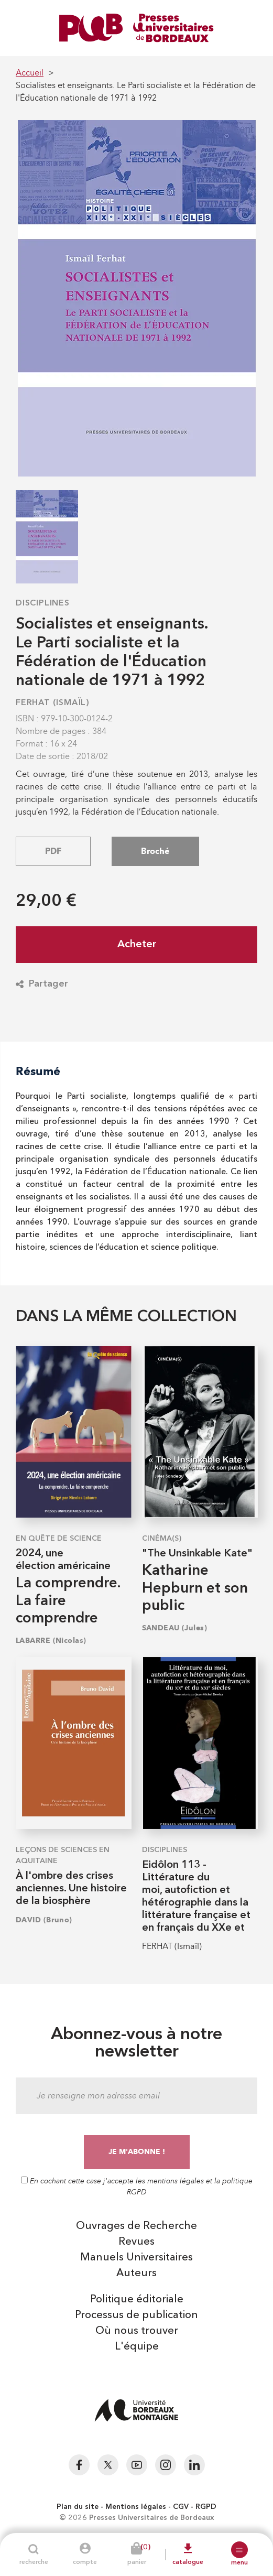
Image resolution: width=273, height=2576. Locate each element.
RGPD (205, 2506)
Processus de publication (136, 2315)
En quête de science (59, 1538)
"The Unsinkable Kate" (197, 1554)
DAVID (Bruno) (44, 1919)
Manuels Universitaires (136, 2258)
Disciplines (43, 603)
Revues (136, 2242)
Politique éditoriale (136, 2299)
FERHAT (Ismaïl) (53, 703)
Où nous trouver (136, 2331)
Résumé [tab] (38, 1071)
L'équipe (137, 2347)
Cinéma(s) (161, 1538)
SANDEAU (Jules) (175, 1627)
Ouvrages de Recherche (136, 2226)
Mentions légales (135, 2506)
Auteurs (136, 2273)
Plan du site (78, 2506)
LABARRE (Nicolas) (51, 1640)
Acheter (136, 944)
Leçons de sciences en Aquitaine (63, 1855)
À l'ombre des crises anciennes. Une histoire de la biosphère (71, 1889)
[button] (239, 2549)
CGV (181, 2506)
